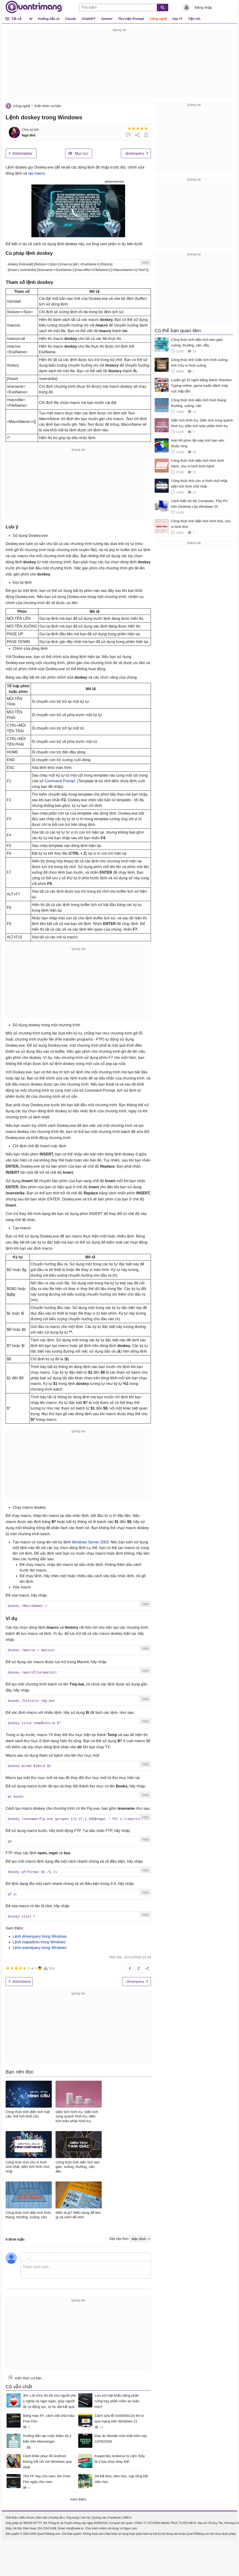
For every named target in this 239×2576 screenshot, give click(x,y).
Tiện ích (194, 19)
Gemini (106, 19)
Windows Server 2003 (90, 1542)
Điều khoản (27, 2514)
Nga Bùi (28, 135)
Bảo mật (42, 2514)
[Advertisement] (119, 65)
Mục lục (81, 153)
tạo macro (36, 173)
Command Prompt (60, 781)
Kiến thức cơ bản (47, 106)
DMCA (127, 2514)
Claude (70, 19)
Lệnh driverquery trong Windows (40, 1934)
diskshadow (22, 153)
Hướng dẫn (56, 2514)
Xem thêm (78, 2496)
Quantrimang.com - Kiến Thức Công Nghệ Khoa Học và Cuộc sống (34, 7)
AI (30, 19)
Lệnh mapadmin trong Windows (39, 1939)
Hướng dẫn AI (49, 19)
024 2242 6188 (46, 2525)
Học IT (177, 19)
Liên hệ (85, 2514)
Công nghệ (158, 19)
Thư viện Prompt (131, 19)
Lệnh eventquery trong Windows (40, 1945)
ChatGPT (89, 19)
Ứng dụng (72, 2514)
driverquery (134, 153)
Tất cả (16, 19)
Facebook (114, 2514)
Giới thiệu (12, 2514)
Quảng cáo (99, 2514)
